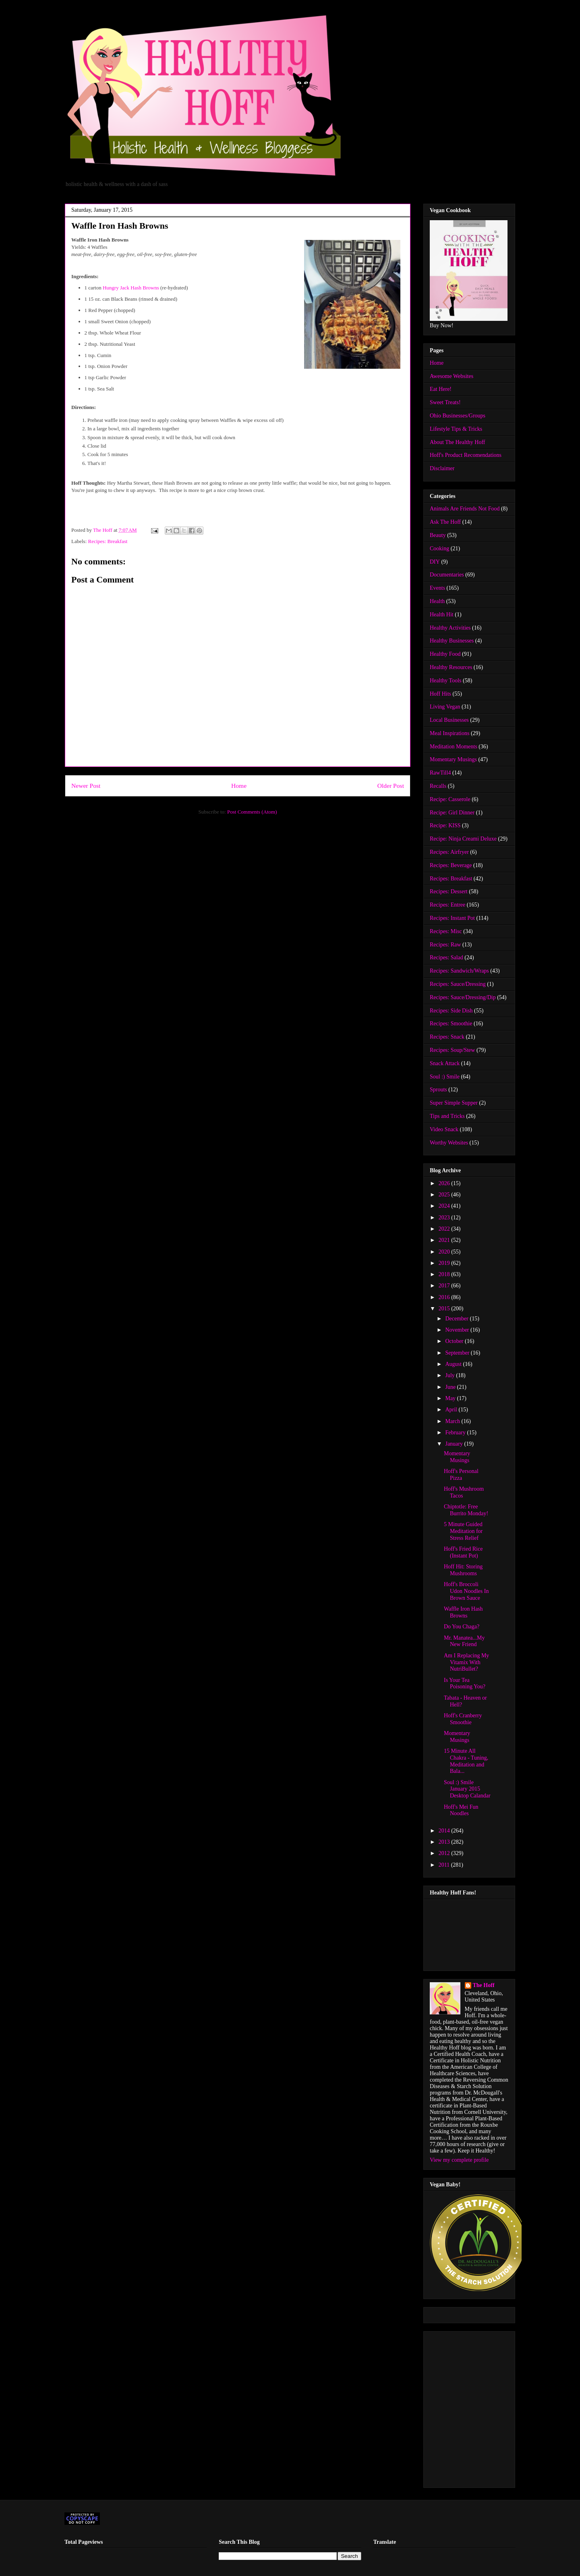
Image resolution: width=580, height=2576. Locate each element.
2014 (445, 1831)
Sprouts (438, 1090)
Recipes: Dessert (449, 891)
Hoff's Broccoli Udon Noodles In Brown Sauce (466, 1591)
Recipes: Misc (446, 931)
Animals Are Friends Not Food (464, 509)
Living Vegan (445, 707)
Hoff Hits (440, 694)
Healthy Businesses (452, 641)
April (451, 1410)
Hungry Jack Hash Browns (131, 288)
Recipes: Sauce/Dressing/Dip (463, 997)
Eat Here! (441, 389)
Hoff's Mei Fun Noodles (461, 1810)
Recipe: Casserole (450, 799)
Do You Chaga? (461, 1627)
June (451, 1387)
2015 (445, 1309)
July (450, 1375)
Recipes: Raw (445, 945)
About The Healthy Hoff (457, 442)
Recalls (438, 786)
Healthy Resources (451, 667)
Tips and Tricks (447, 1116)
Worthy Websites (449, 1143)
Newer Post (85, 785)
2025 (445, 1195)
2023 (445, 1218)
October (455, 1341)
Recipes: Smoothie (451, 1023)
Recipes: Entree (447, 905)
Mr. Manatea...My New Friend (464, 1641)
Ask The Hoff (445, 522)
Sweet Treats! (445, 402)
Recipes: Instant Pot (452, 918)
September (457, 1353)
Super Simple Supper (454, 1103)
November (457, 1330)
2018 (445, 1274)
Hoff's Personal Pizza (461, 1474)
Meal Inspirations (449, 733)
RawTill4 (440, 773)
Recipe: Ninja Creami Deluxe (463, 839)
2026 (445, 1183)
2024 (445, 1206)
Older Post (390, 785)
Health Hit (442, 614)
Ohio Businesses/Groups (457, 416)
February (456, 1433)
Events (437, 588)
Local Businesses (449, 720)
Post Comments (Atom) (252, 812)
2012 (445, 1853)
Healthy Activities (450, 628)
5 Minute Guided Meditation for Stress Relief (463, 1531)
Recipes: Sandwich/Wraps (459, 971)
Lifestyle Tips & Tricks (456, 429)
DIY (435, 562)
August (454, 1364)
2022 (445, 1229)
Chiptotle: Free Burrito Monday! (466, 1510)
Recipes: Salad (446, 957)
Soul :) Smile (445, 1077)
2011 (445, 1865)
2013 (445, 1842)
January (454, 1444)
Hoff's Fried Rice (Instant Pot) (463, 1552)
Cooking (439, 548)
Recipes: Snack (447, 1037)
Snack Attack (445, 1063)
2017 (445, 1286)
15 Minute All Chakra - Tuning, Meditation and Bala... (466, 1761)
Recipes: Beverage (451, 865)
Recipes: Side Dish (451, 1011)
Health (437, 601)
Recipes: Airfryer (449, 852)
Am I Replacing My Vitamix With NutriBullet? (466, 1662)
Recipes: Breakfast (108, 541)
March (453, 1421)
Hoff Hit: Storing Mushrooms (463, 1570)
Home (238, 785)
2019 (445, 1263)
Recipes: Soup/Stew (452, 1050)
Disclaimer (442, 468)
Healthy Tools (445, 681)
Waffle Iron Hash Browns (463, 1612)
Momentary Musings (453, 759)
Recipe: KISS (445, 825)
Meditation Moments (453, 747)
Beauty (438, 535)
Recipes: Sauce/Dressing (458, 984)
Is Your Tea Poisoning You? (464, 1683)
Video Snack (444, 1129)
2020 (445, 1252)
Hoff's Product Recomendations (465, 455)
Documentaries (447, 575)
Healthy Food (445, 654)
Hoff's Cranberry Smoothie (463, 1719)
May (451, 1398)
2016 (445, 1297)
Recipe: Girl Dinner (452, 813)
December (457, 1319)
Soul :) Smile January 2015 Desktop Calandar (467, 1789)
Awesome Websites (451, 376)
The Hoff (484, 1985)
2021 (445, 1240)
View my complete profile (459, 2160)
